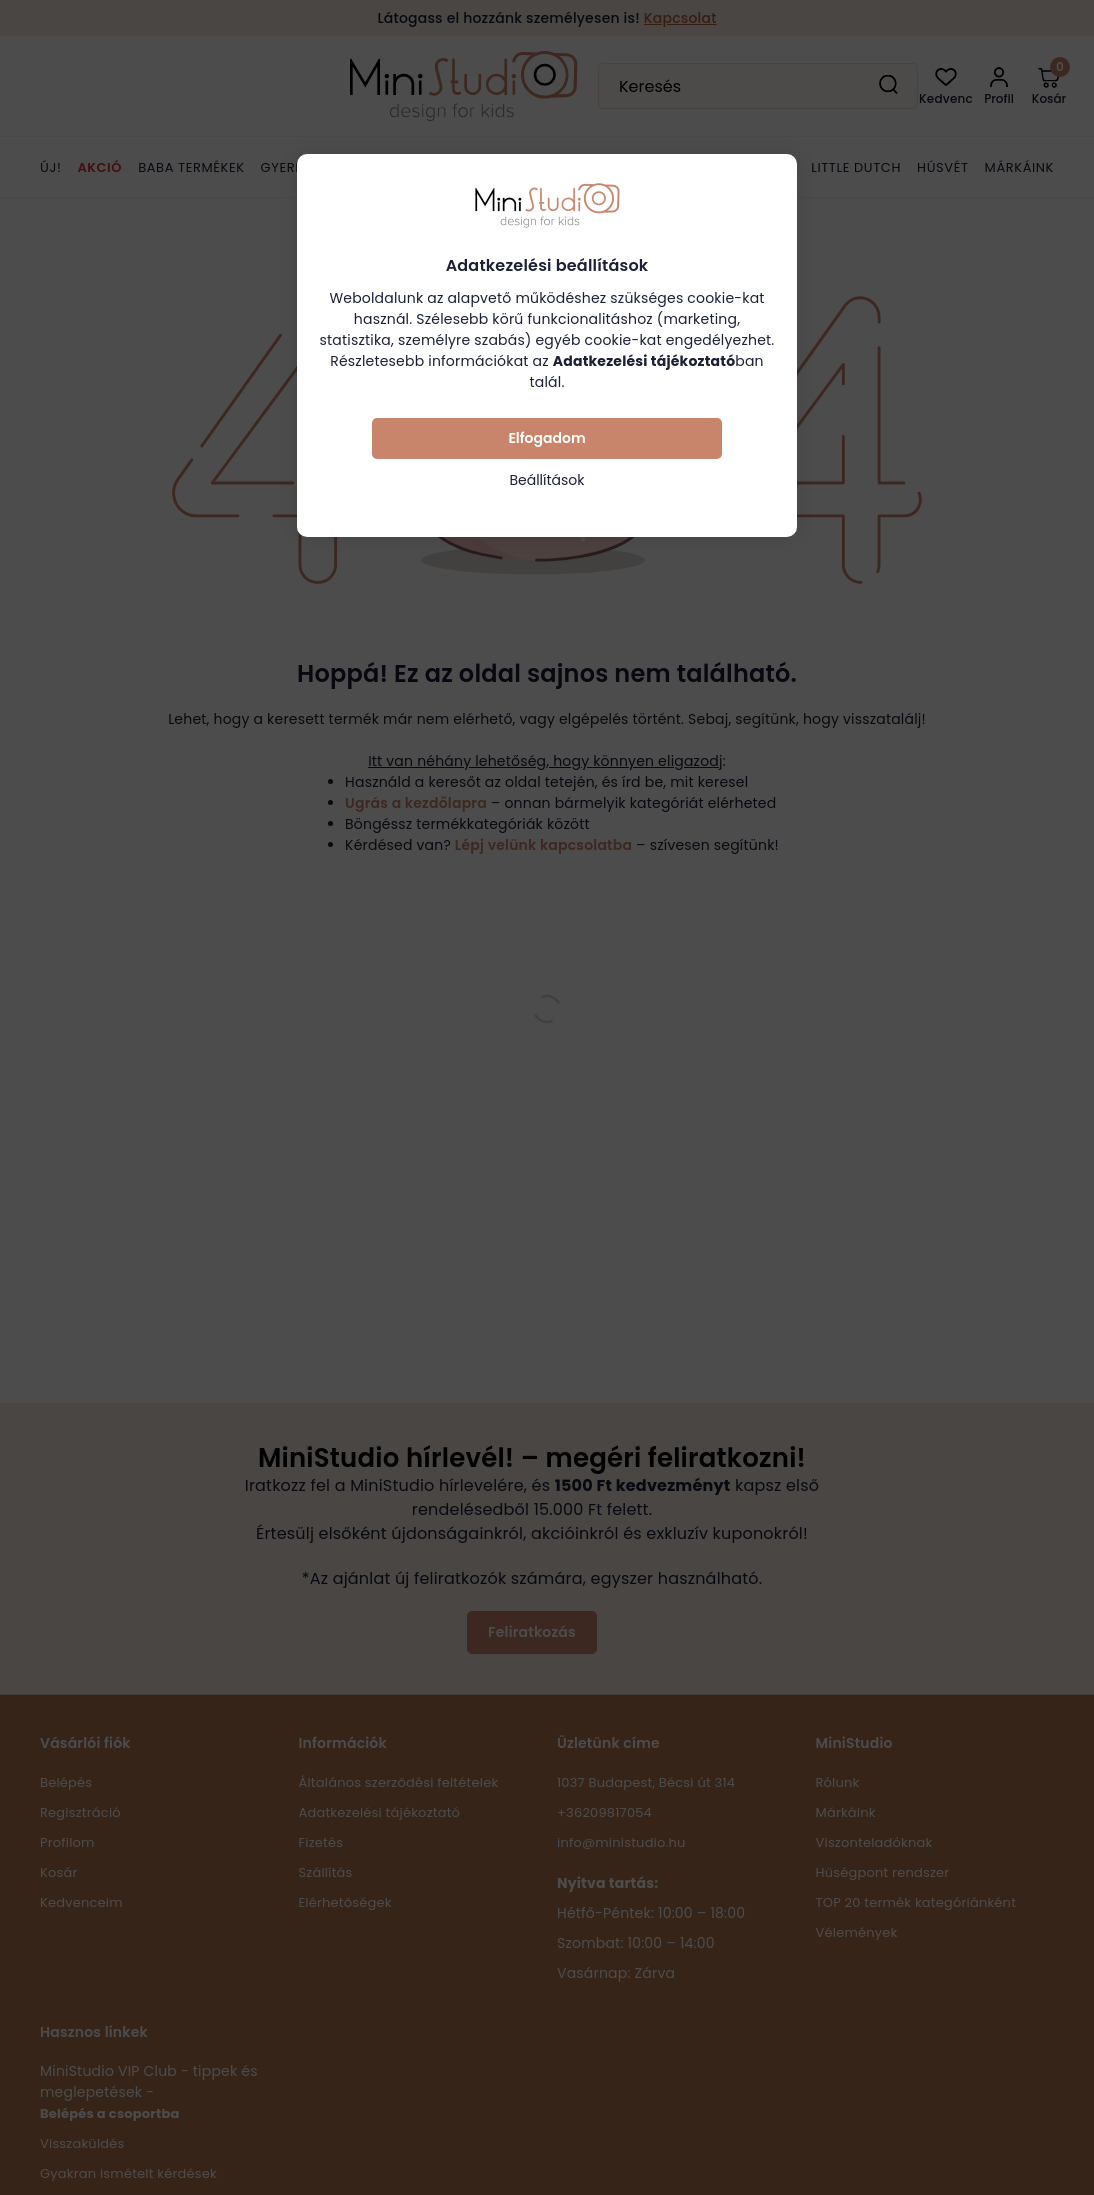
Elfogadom (546, 438)
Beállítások (546, 480)
